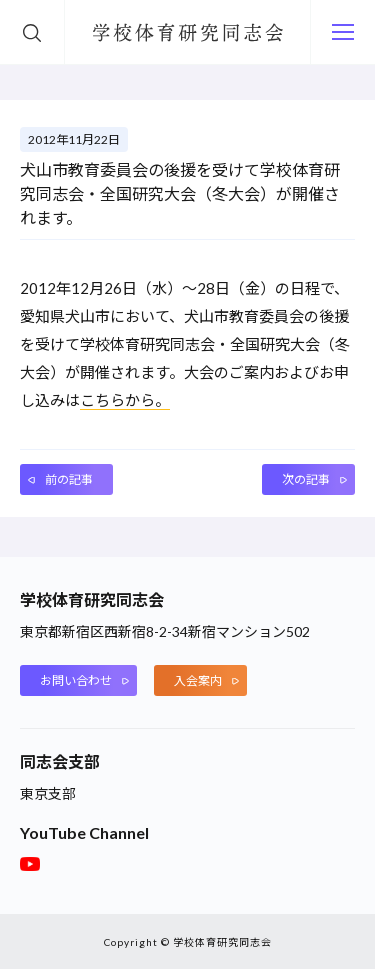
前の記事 (69, 479)
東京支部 (48, 793)
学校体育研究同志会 (188, 35)
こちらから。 (125, 400)
